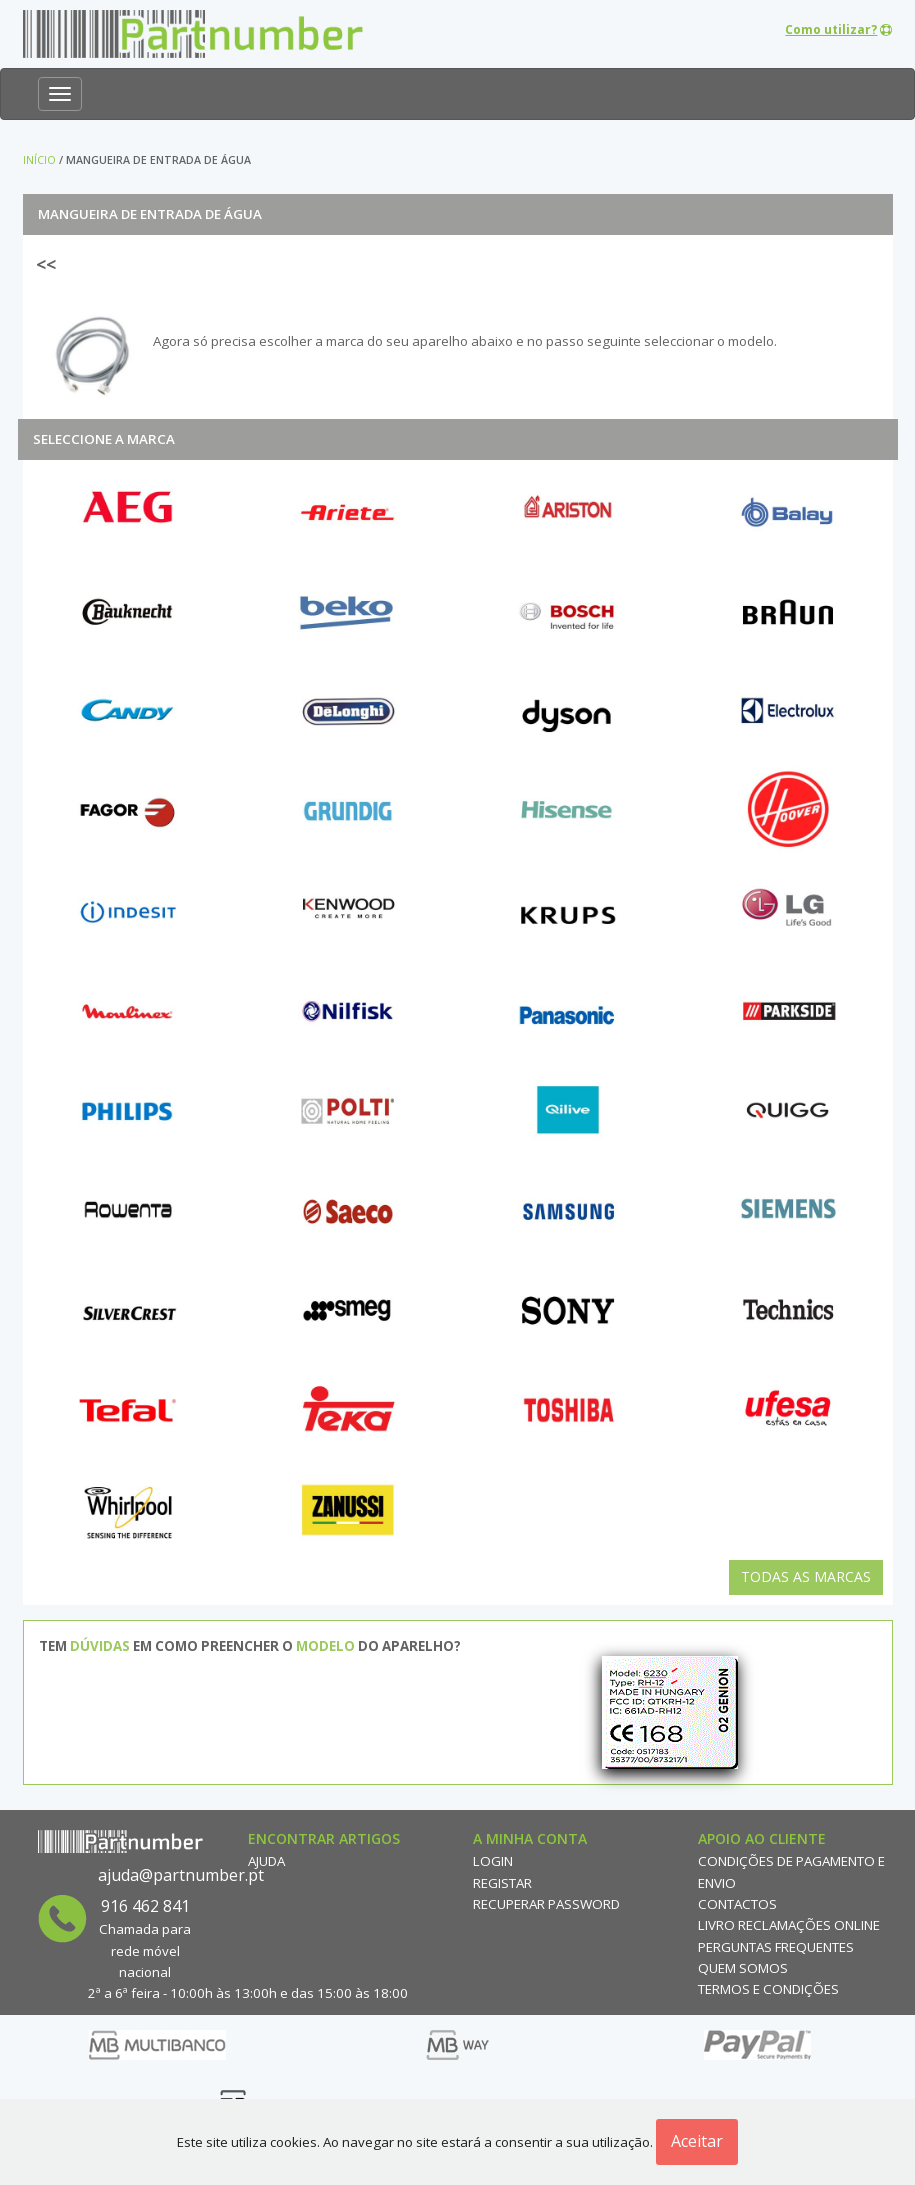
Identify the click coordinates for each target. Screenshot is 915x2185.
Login (493, 1861)
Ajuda (266, 1861)
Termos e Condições (768, 1989)
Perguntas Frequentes (776, 1947)
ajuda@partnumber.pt (181, 1875)
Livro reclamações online (789, 1925)
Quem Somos (743, 1968)
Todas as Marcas (806, 1576)
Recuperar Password (546, 1904)
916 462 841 (145, 1906)
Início (39, 160)
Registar (502, 1883)
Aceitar (697, 2141)
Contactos (737, 1904)
